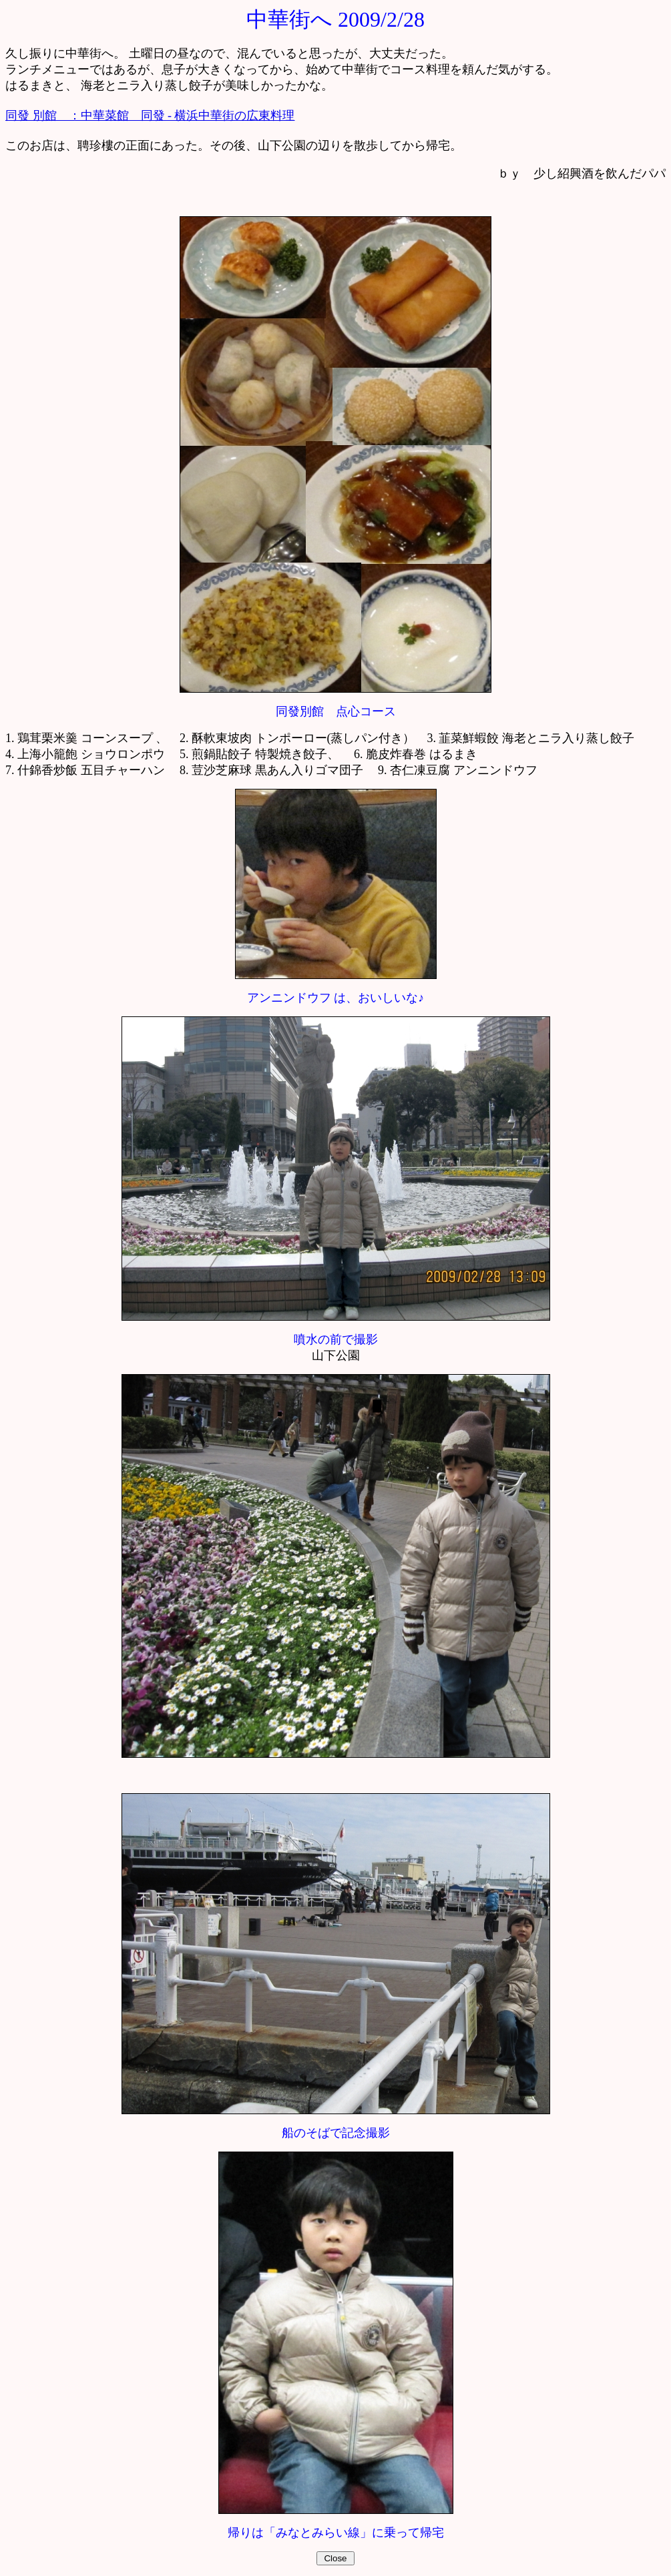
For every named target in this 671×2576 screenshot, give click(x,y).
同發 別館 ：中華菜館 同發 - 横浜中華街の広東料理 (150, 115)
